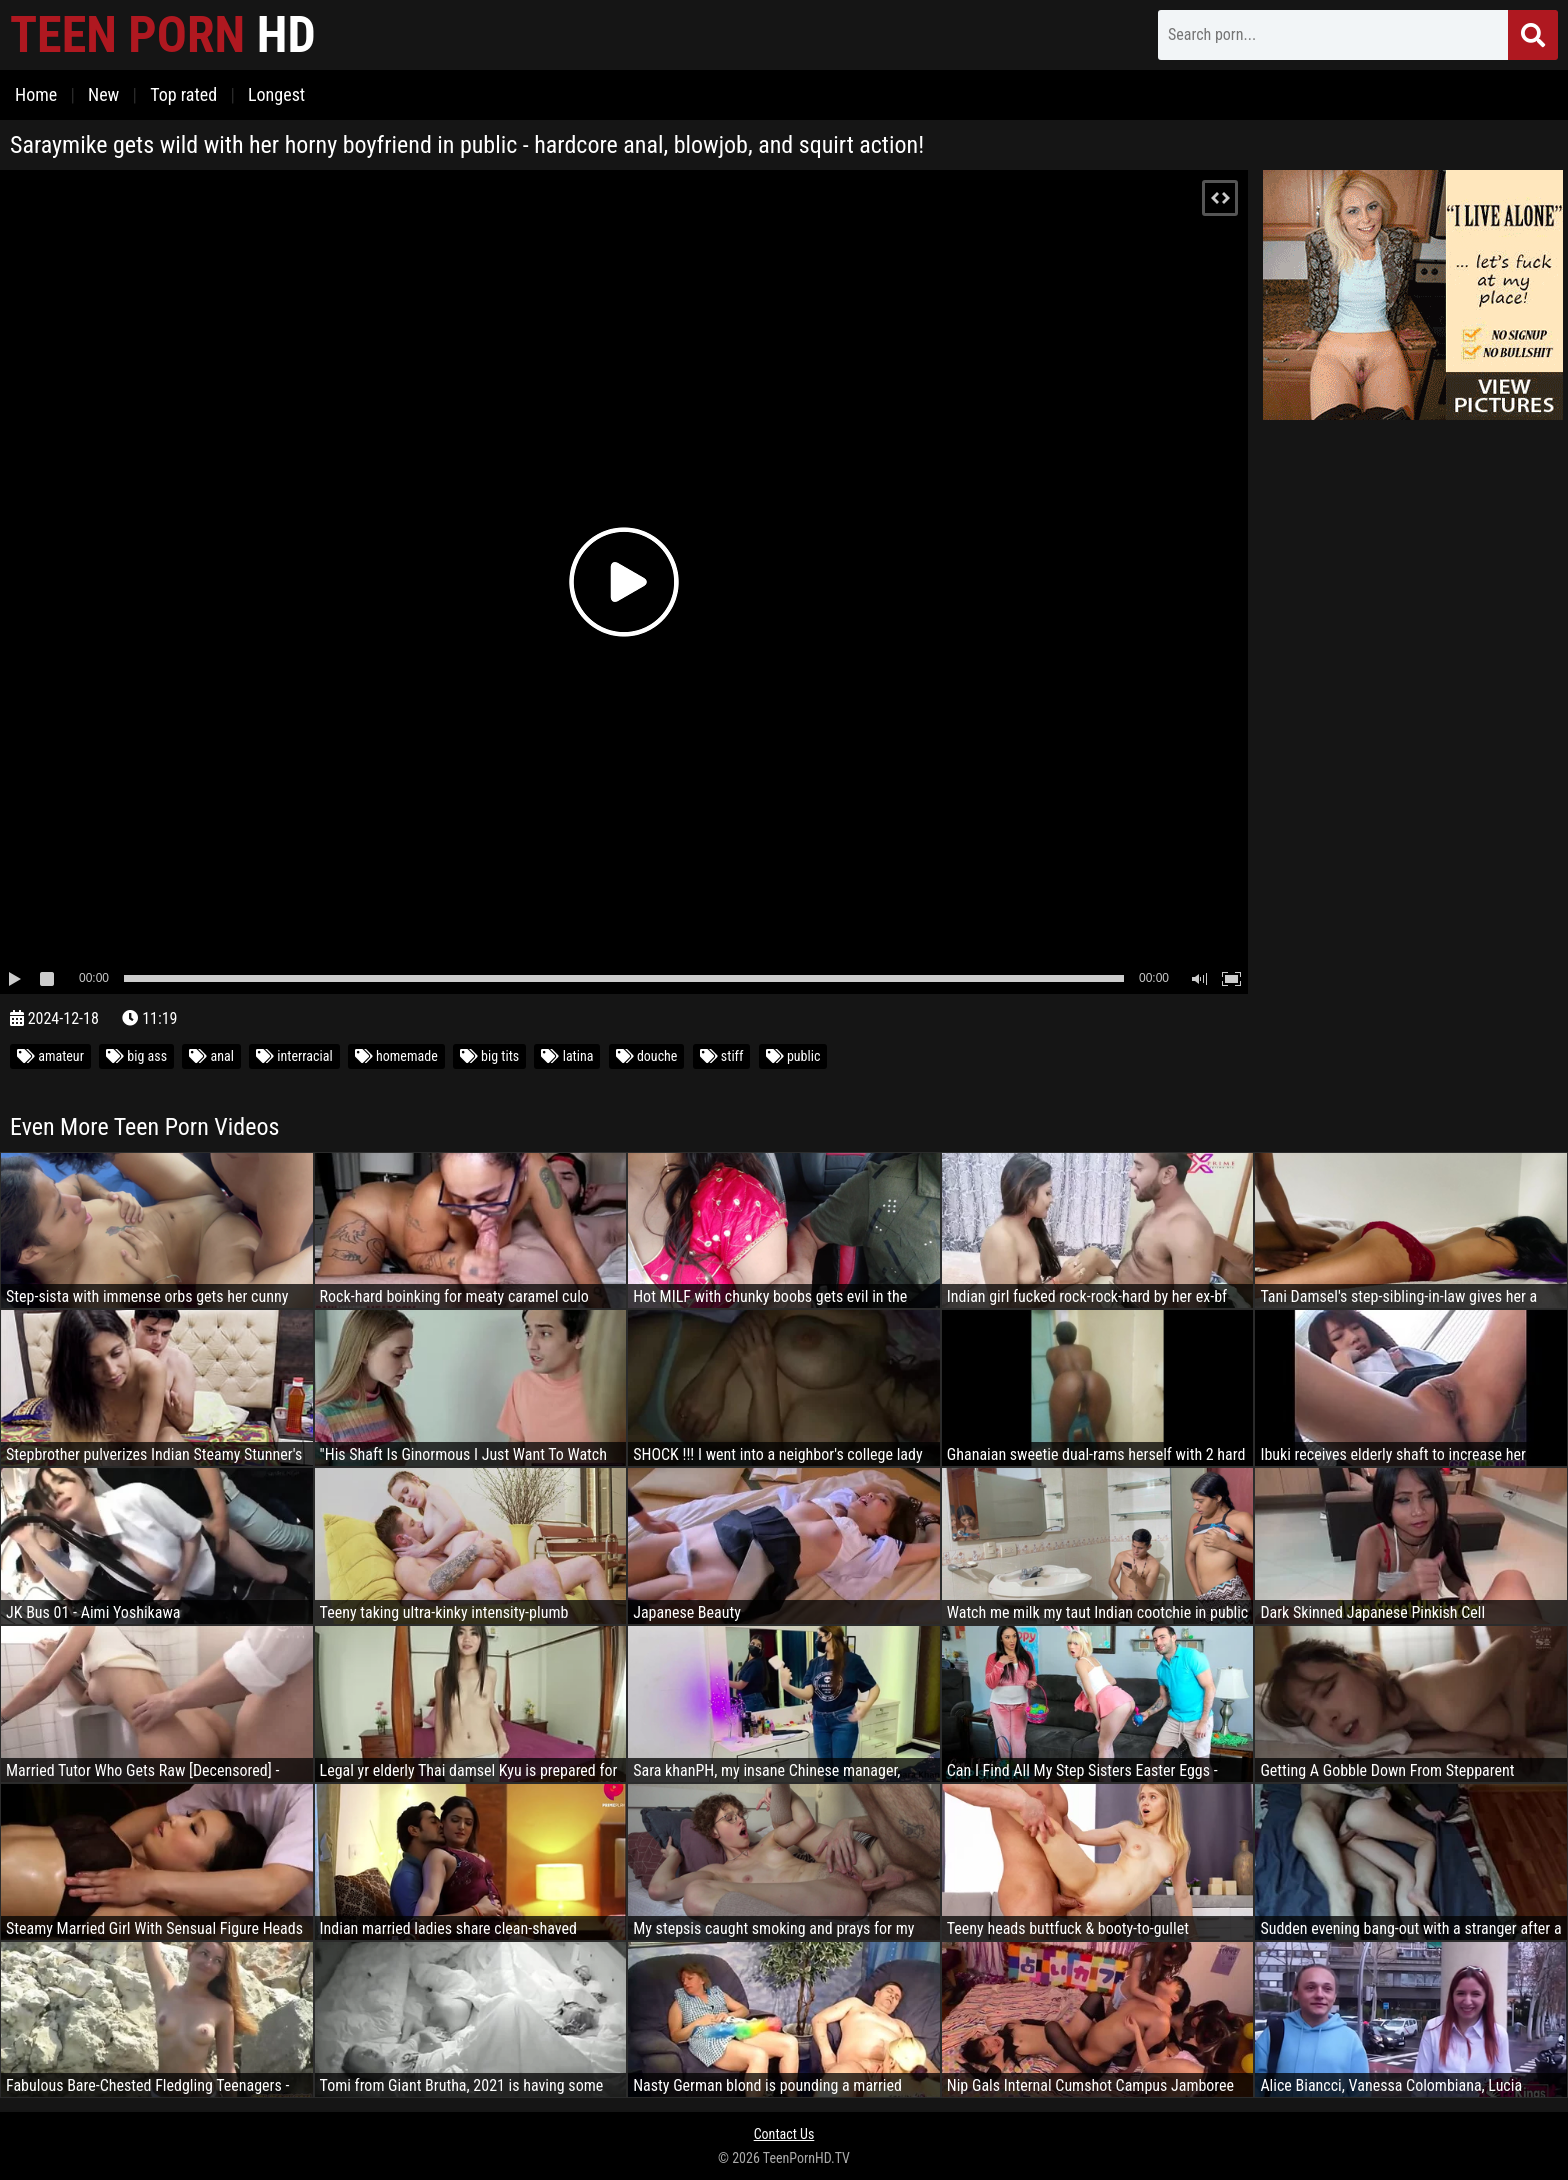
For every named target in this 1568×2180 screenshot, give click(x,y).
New (103, 94)
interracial (294, 1056)
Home (36, 94)
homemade (396, 1056)
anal (211, 1056)
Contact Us (784, 2134)
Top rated (183, 94)
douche (647, 1056)
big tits (489, 1056)
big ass (136, 1056)
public (793, 1056)
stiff (722, 1056)
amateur (50, 1056)
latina (567, 1056)
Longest (276, 94)
